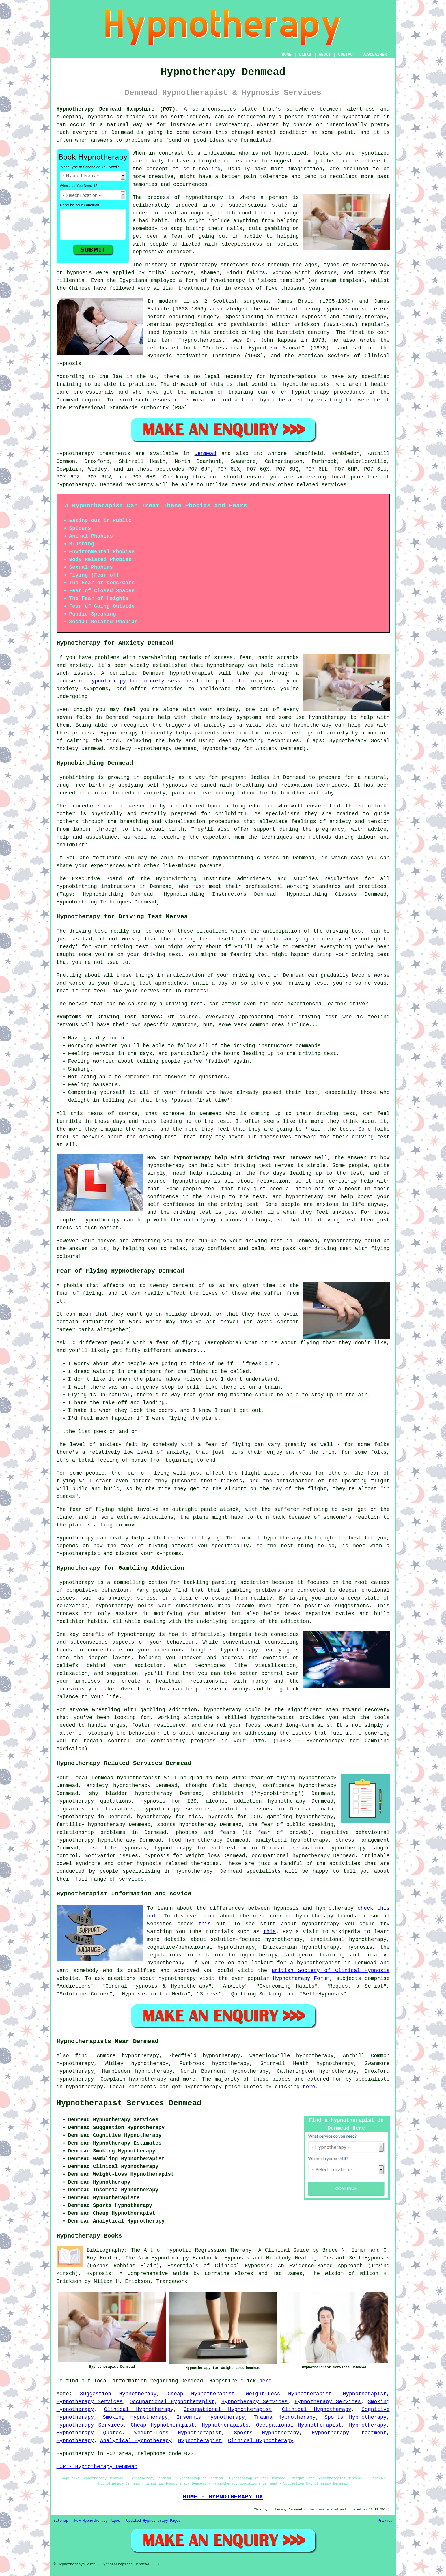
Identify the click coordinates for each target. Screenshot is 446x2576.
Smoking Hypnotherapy (135, 2417)
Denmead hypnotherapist (126, 1778)
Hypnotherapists (225, 2425)
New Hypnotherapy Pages (97, 2521)
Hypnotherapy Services (90, 2402)
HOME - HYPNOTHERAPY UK (223, 2496)
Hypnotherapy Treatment (349, 2433)
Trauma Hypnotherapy (285, 2417)
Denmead (206, 454)
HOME (287, 54)
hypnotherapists (293, 376)
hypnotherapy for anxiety (126, 681)
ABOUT (325, 54)
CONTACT (346, 54)
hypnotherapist (203, 340)
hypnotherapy (204, 197)
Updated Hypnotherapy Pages (153, 2521)
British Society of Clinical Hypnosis (331, 1970)
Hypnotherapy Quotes (89, 2433)
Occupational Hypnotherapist (172, 2402)
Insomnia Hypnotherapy (211, 2417)
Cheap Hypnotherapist (201, 2394)
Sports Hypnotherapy (355, 2417)
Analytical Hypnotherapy (136, 2441)
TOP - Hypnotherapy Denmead (97, 2467)
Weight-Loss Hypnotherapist (289, 2394)
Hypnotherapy (368, 2425)
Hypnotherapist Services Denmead (129, 2103)
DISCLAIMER (374, 54)
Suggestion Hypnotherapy (118, 2394)
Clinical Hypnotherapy (138, 2409)
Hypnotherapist (364, 2394)
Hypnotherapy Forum (301, 1978)
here (309, 2087)
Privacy (385, 2521)
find (81, 2056)
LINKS (305, 54)
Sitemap (61, 2521)
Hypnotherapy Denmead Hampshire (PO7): (118, 109)
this (204, 1924)
